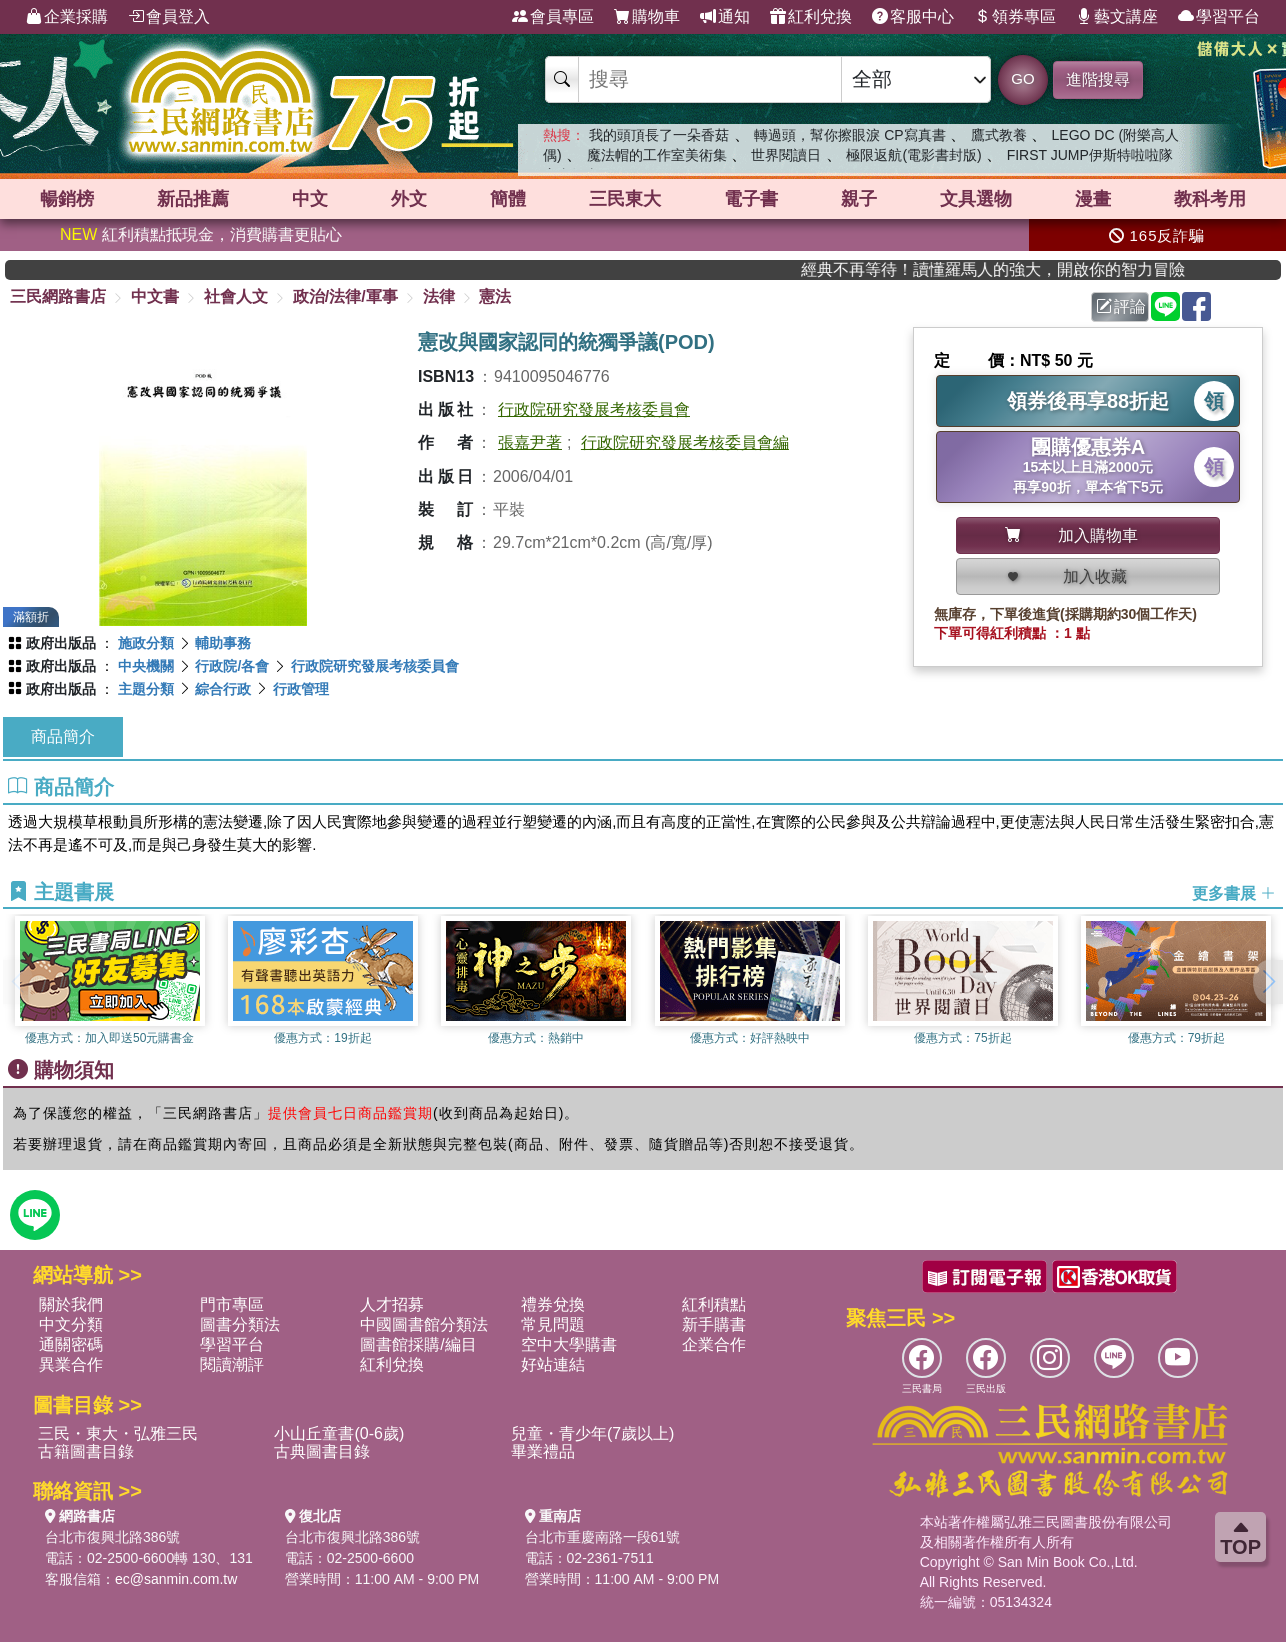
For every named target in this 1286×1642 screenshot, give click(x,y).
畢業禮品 (543, 1451)
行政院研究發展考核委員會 (594, 409)
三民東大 (625, 199)
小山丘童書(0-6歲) (339, 1433)
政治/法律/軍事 (345, 296)
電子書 (751, 199)
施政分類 (146, 643)
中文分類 (71, 1324)
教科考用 (1210, 199)
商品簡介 (63, 736)
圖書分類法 (240, 1324)
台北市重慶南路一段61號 (603, 1537)
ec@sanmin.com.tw (176, 1579)
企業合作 (714, 1344)
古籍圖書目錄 (86, 1451)
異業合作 (71, 1364)
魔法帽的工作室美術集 (657, 155)
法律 (439, 296)
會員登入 (169, 17)
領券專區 (1015, 17)
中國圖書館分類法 (424, 1324)
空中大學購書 (569, 1344)
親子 (859, 199)
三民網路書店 (58, 296)
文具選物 (976, 199)
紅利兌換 (811, 17)
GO (1022, 78)
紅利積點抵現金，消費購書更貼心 (201, 234)
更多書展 (1234, 892)
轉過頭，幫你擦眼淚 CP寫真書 (849, 135)
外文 (409, 199)
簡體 (508, 199)
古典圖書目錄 (322, 1451)
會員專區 (553, 17)
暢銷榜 (67, 199)
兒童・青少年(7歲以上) (593, 1433)
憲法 (495, 296)
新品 (193, 199)
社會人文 (236, 296)
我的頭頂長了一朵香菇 (659, 135)
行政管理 (301, 689)
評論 (1121, 306)
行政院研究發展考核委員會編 (685, 442)
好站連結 (553, 1364)
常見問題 (553, 1324)
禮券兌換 (553, 1304)
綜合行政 (223, 689)
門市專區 (232, 1304)
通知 (725, 17)
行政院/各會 (232, 666)
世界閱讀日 (786, 155)
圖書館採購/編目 (418, 1344)
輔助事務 (223, 643)
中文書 (155, 296)
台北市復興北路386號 (112, 1537)
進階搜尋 (1098, 79)
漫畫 (1093, 199)
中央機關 (146, 666)
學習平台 (1219, 17)
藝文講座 (1117, 17)
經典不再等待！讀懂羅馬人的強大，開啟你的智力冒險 (1032, 269)
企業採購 (67, 17)
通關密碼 (71, 1344)
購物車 (647, 17)
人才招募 (392, 1304)
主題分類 (146, 689)
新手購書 (714, 1324)
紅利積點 (714, 1304)
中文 (310, 199)
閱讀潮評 (232, 1364)
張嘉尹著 (530, 442)
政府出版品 (61, 643)
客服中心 (913, 17)
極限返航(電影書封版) (913, 155)
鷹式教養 (999, 135)
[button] (1268, 982)
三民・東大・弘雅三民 (118, 1433)
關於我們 (71, 1304)
